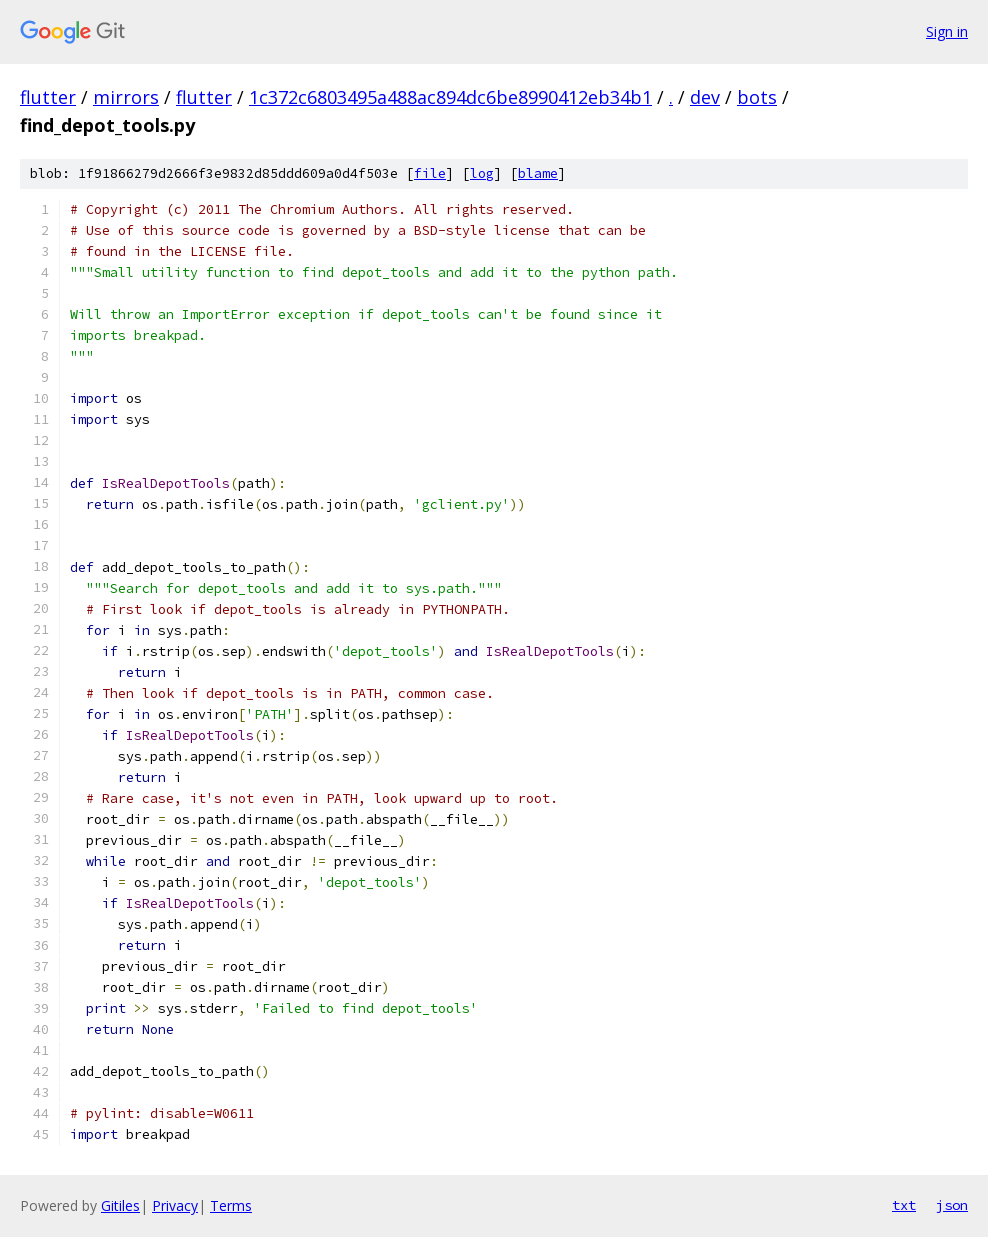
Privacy (175, 1205)
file (430, 173)
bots (757, 97)
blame (538, 173)
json (952, 1205)
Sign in (947, 31)
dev (705, 97)
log (482, 173)
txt (904, 1205)
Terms (231, 1205)
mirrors (126, 97)
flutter (48, 97)
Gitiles (120, 1205)
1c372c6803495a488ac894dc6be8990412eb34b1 (450, 97)
